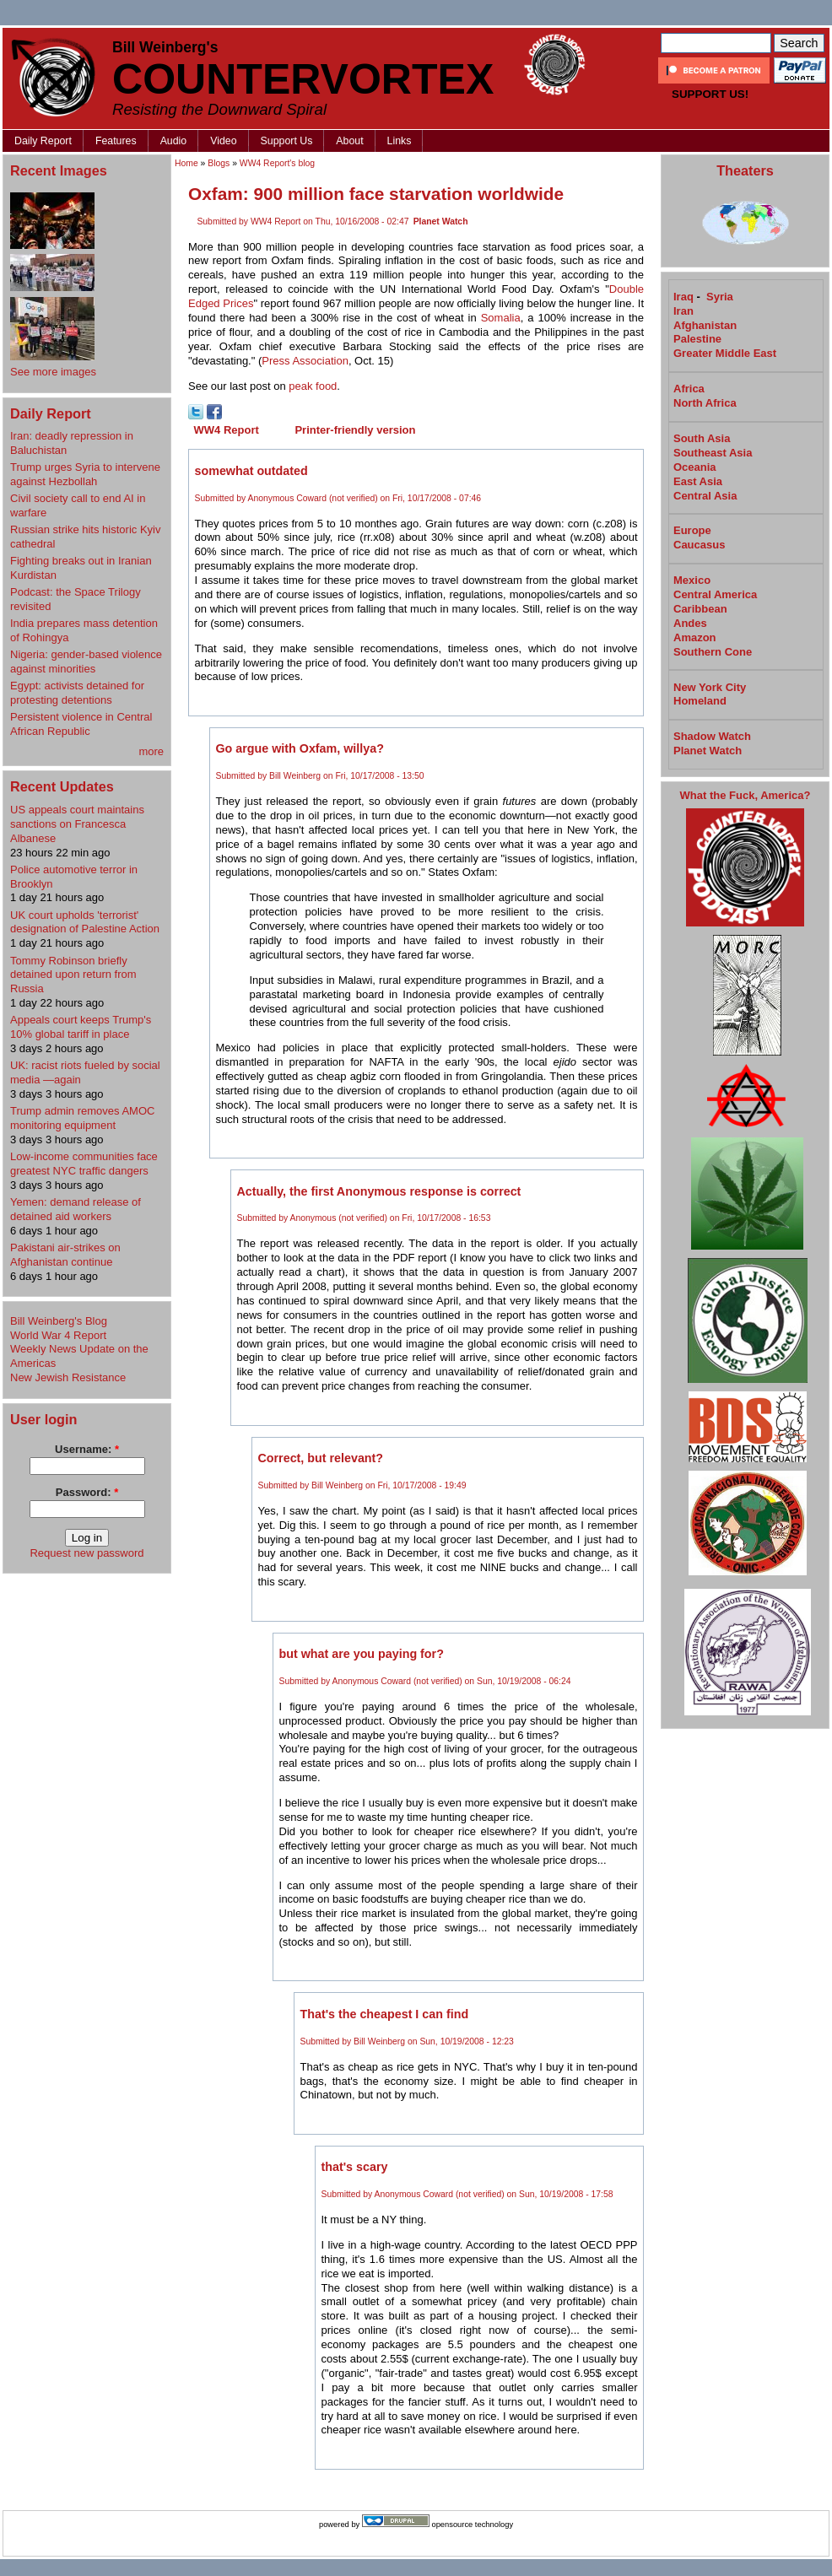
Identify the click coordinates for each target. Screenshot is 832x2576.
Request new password (86, 1553)
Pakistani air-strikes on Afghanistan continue (65, 1254)
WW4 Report (226, 430)
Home (186, 163)
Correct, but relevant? (321, 1458)
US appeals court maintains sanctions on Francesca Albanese (77, 824)
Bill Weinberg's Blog (58, 1321)
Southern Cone (712, 651)
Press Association (305, 360)
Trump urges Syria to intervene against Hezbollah (85, 474)
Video (223, 141)
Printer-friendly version (354, 430)
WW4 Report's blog (277, 163)
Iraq (683, 296)
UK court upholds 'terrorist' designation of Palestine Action (84, 922)
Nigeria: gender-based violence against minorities (86, 661)
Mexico (691, 580)
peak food (313, 386)
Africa (689, 388)
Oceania (694, 467)
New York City (709, 687)
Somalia (501, 317)
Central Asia (705, 495)
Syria (719, 296)
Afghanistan (705, 325)
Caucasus (699, 544)
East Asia (697, 481)
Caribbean (700, 608)
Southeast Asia (712, 452)
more (151, 751)
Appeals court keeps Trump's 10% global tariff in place (80, 1026)
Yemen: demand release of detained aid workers (75, 1209)
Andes (690, 623)
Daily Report (43, 141)
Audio (173, 141)
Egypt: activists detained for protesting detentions (77, 692)
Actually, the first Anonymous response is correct (379, 1191)
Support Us (287, 141)
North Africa (705, 403)
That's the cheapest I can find (384, 2014)
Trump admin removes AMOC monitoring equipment (82, 1117)
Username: (87, 1449)
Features (116, 141)
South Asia (701, 438)
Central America (715, 594)
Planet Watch (440, 221)
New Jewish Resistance (68, 1377)
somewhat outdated (251, 471)
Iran (683, 311)
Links (399, 141)
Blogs (219, 163)
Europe (692, 530)
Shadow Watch (712, 736)
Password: (87, 1492)
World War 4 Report (58, 1335)
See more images (53, 371)
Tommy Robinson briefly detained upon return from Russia (73, 975)
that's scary (354, 2167)
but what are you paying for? (361, 1654)
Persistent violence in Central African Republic (81, 723)
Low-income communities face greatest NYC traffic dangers (84, 1163)
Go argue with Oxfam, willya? (300, 748)
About (349, 141)
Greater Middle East (724, 353)
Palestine (697, 338)
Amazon (694, 637)
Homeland (700, 700)
